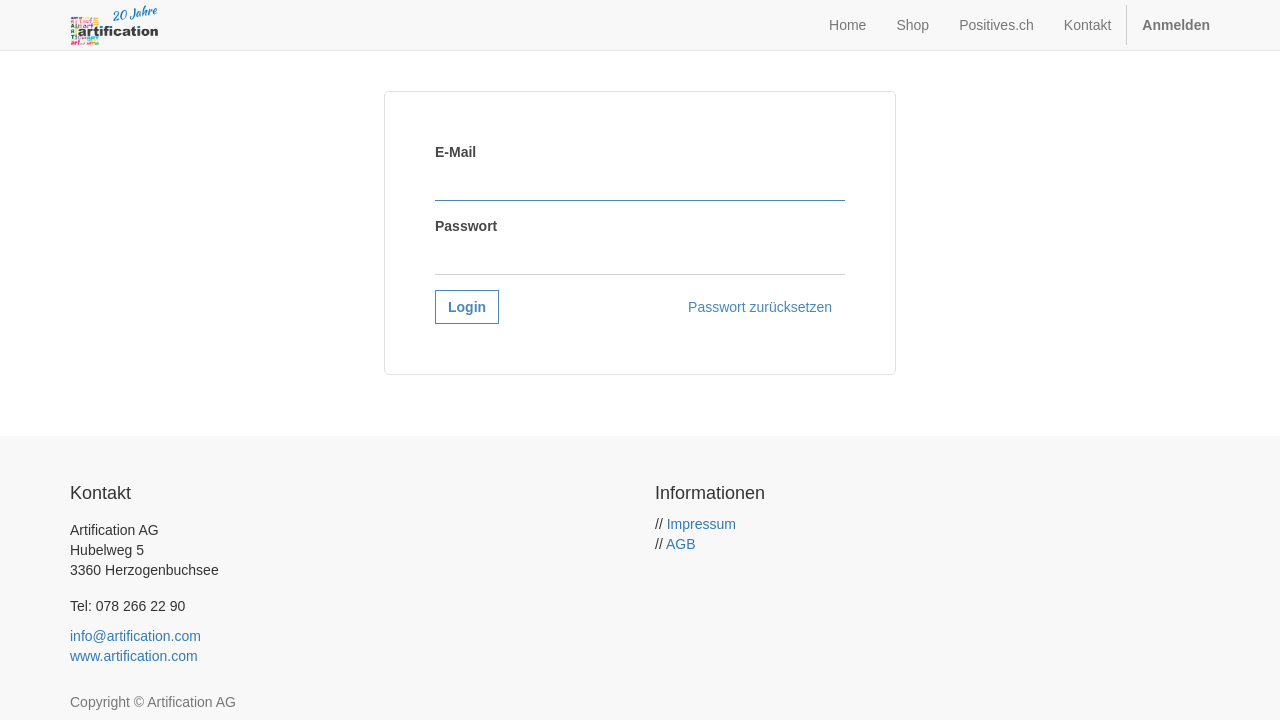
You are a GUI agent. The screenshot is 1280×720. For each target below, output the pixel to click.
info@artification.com (135, 636)
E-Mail (455, 152)
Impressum (701, 524)
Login (467, 307)
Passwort (466, 226)
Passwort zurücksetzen (760, 307)
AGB (681, 544)
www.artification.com (134, 656)
